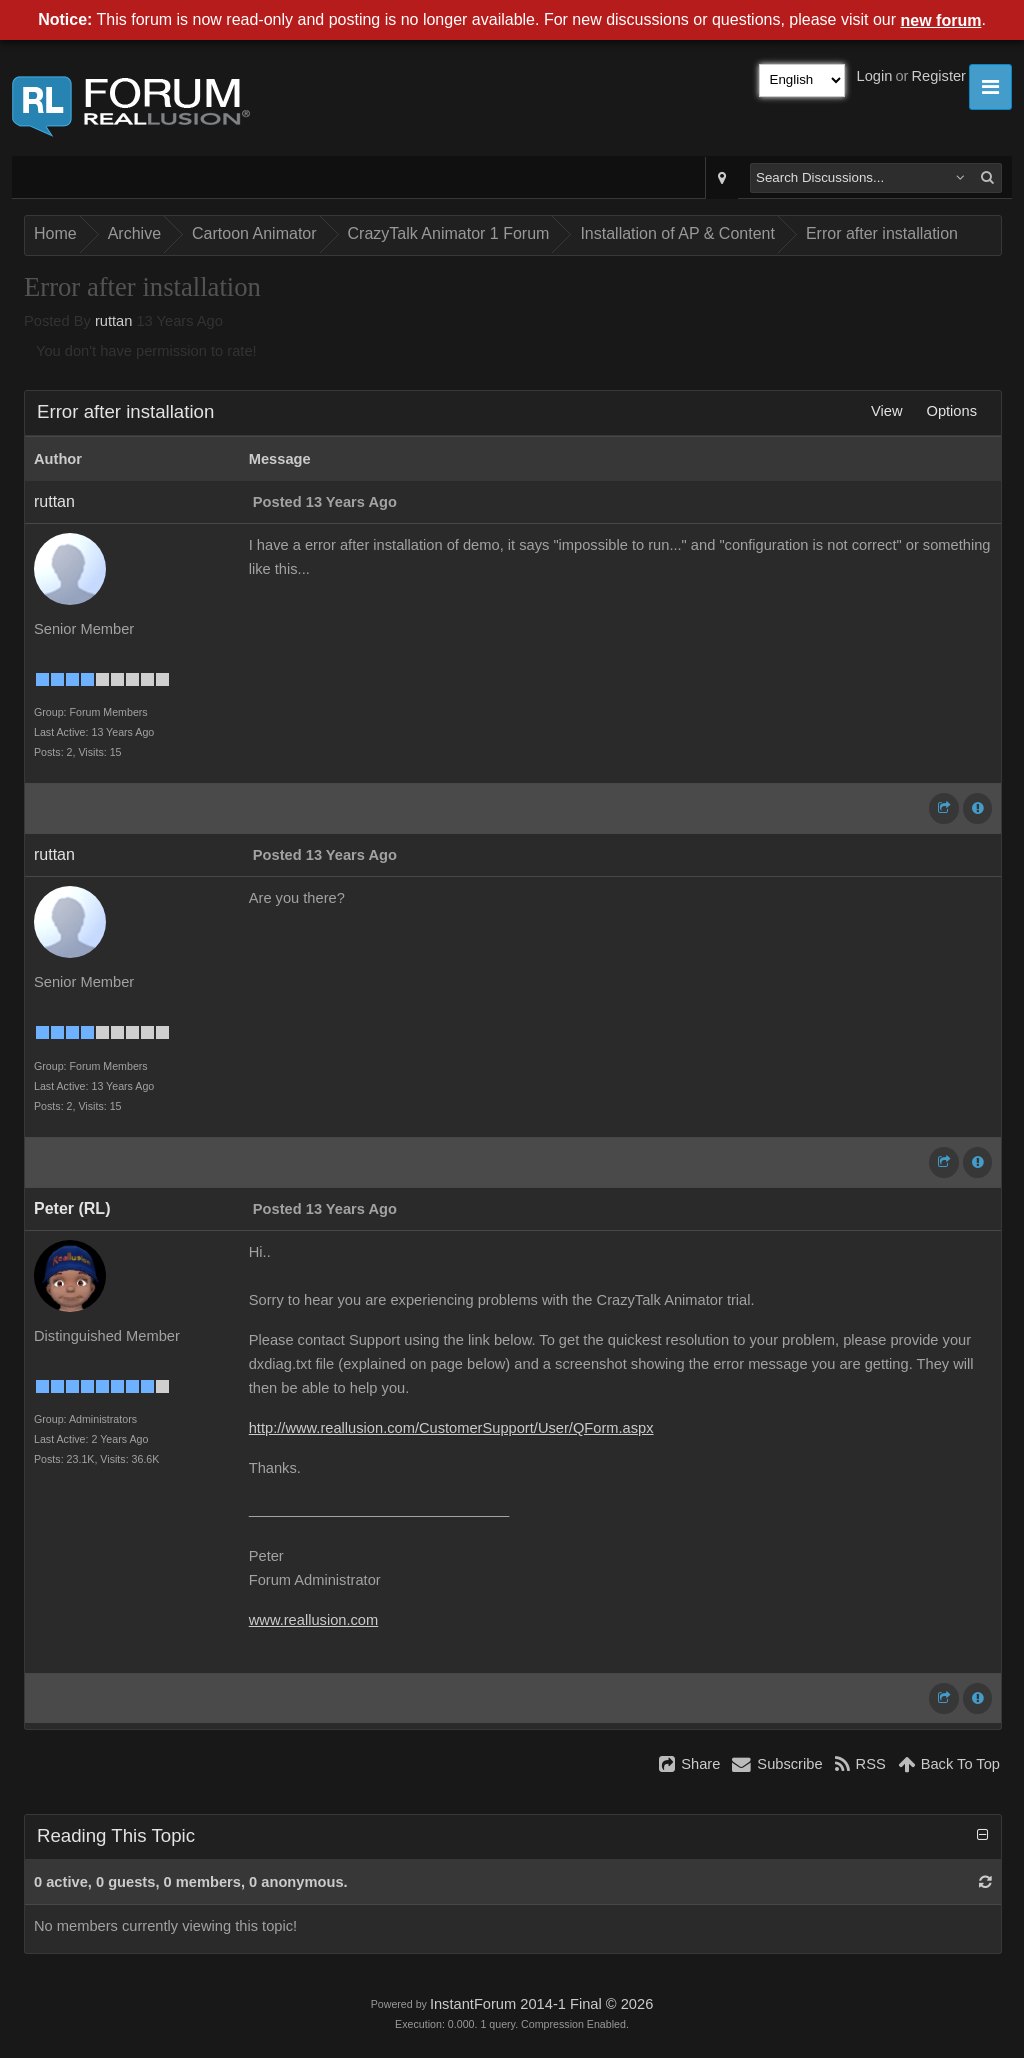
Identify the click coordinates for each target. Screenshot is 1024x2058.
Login (875, 76)
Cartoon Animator (254, 233)
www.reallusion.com (314, 1620)
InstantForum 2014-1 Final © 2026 (541, 2004)
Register (938, 76)
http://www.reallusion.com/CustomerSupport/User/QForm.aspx (451, 1428)
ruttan (113, 321)
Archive (134, 233)
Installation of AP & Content (677, 233)
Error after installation (882, 233)
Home (55, 233)
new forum (941, 20)
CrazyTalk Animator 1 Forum (449, 233)
